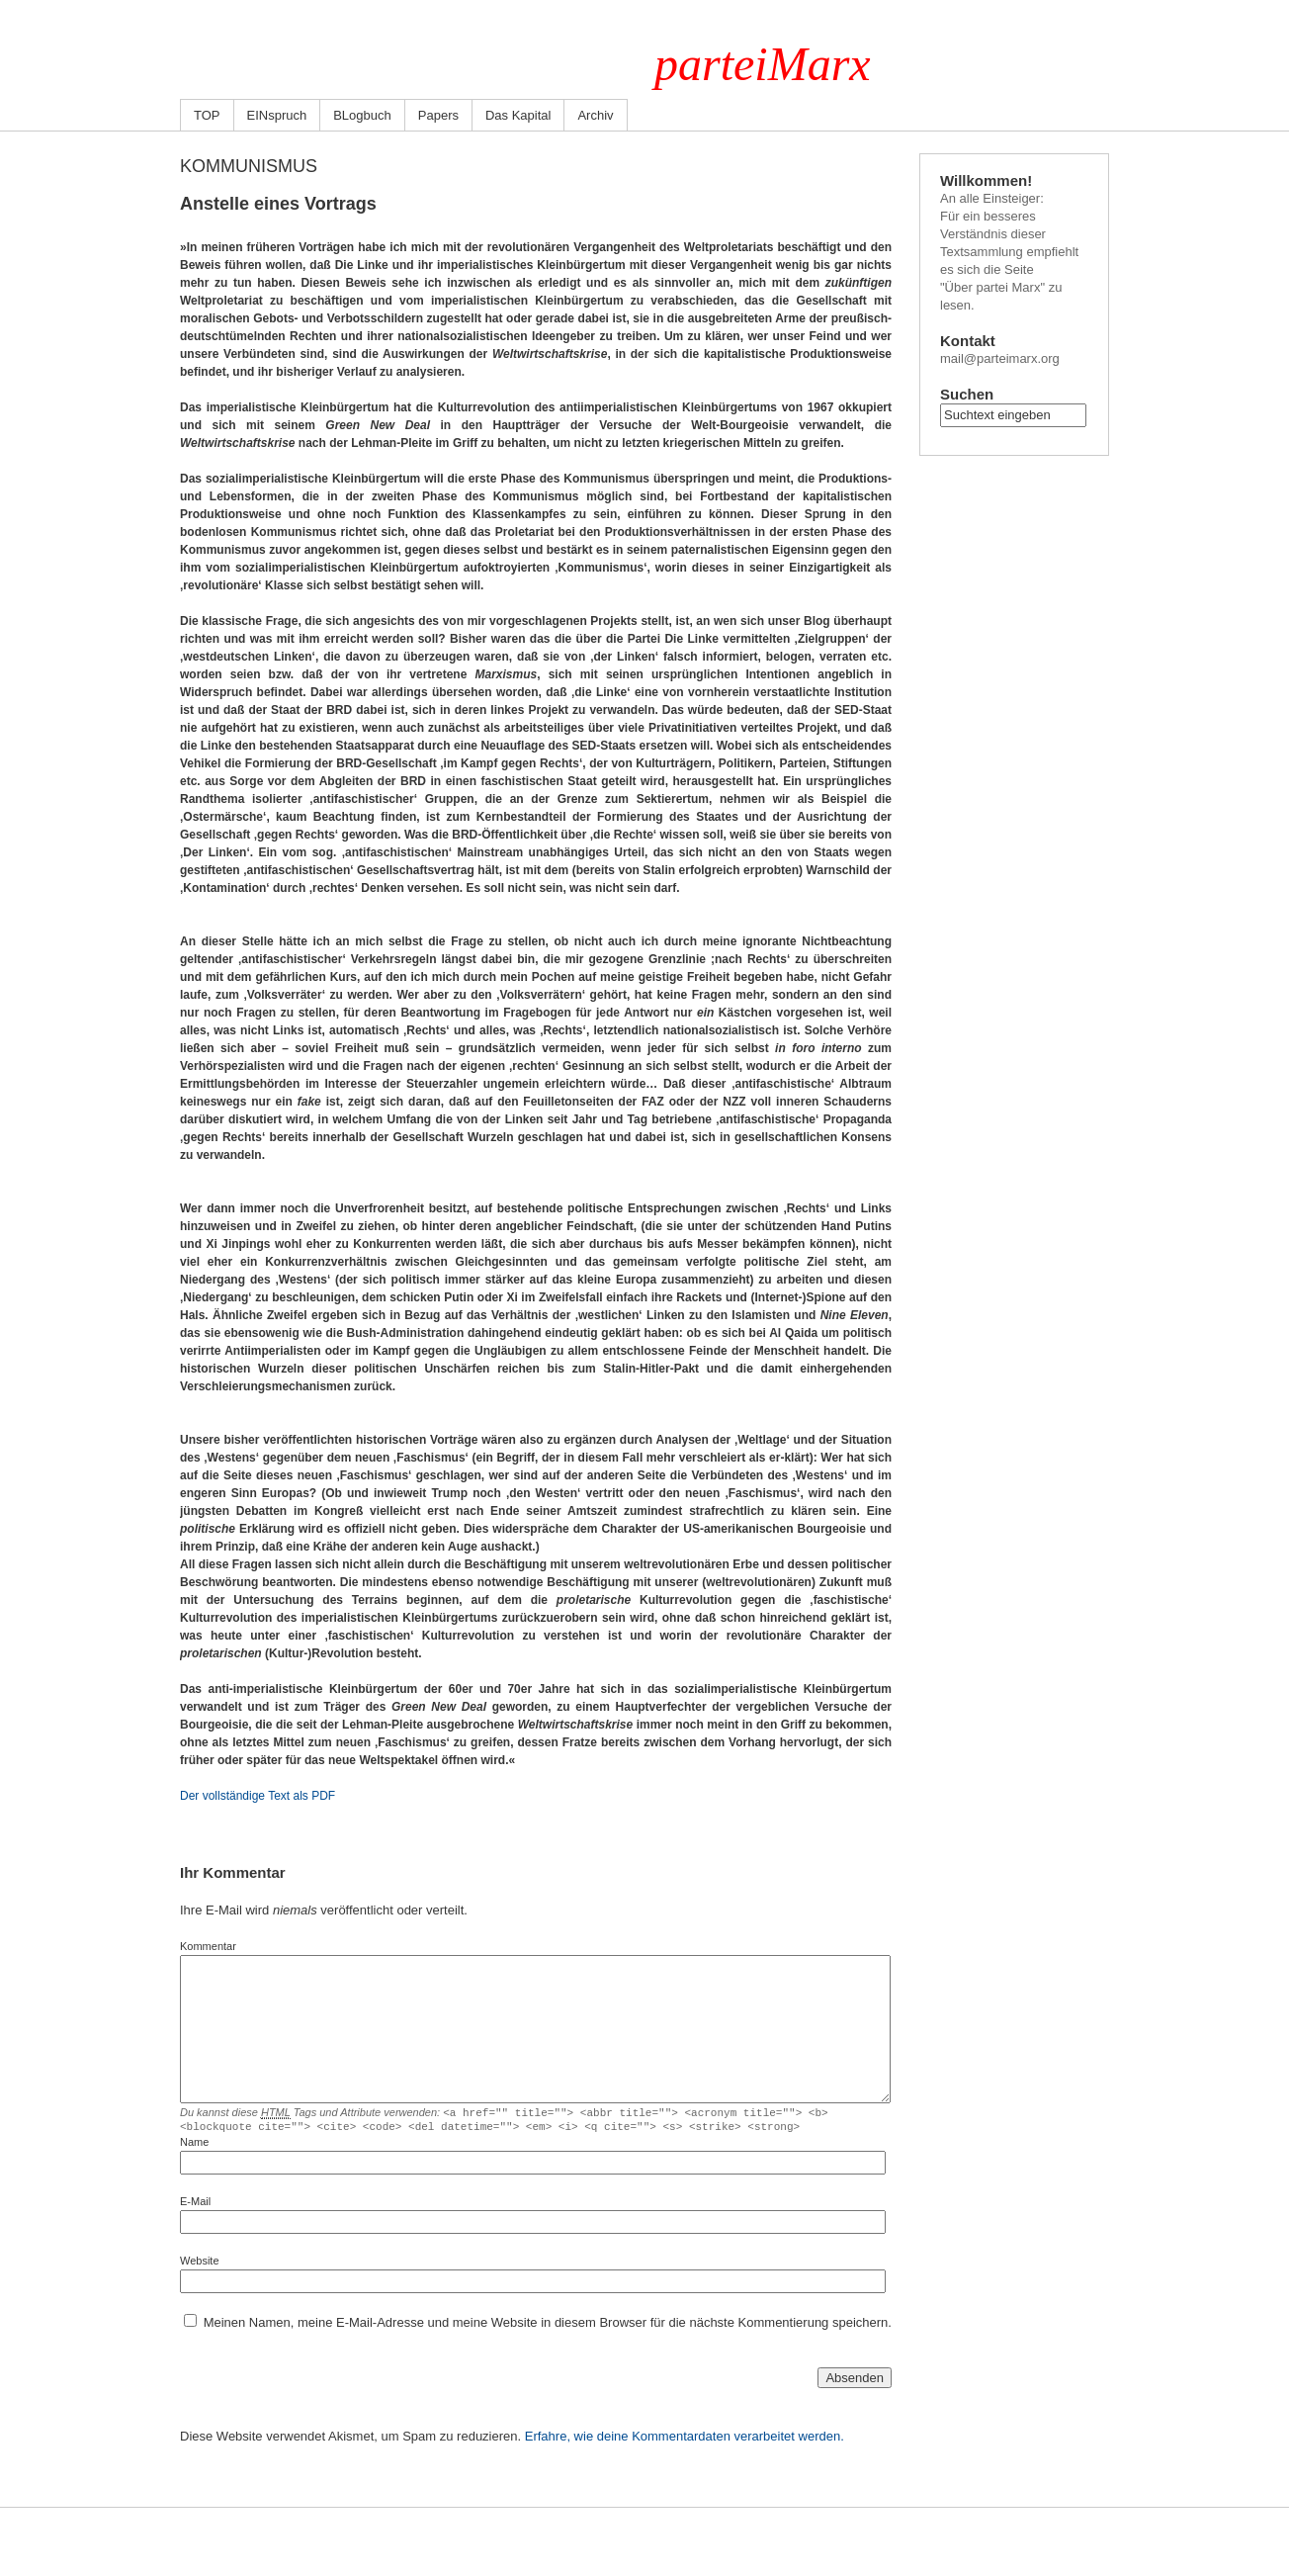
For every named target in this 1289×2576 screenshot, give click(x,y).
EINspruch (277, 115)
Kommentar (208, 1946)
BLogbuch (362, 115)
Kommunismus (248, 166)
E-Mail (195, 2204)
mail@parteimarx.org (1000, 358)
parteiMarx (762, 64)
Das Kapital (518, 115)
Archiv (595, 115)
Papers (438, 115)
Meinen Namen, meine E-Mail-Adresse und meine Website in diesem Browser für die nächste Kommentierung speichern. (548, 2325)
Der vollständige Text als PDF (257, 1796)
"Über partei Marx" (992, 287)
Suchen (966, 394)
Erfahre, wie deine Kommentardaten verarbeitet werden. (684, 2439)
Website (199, 2263)
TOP (207, 115)
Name (194, 2145)
